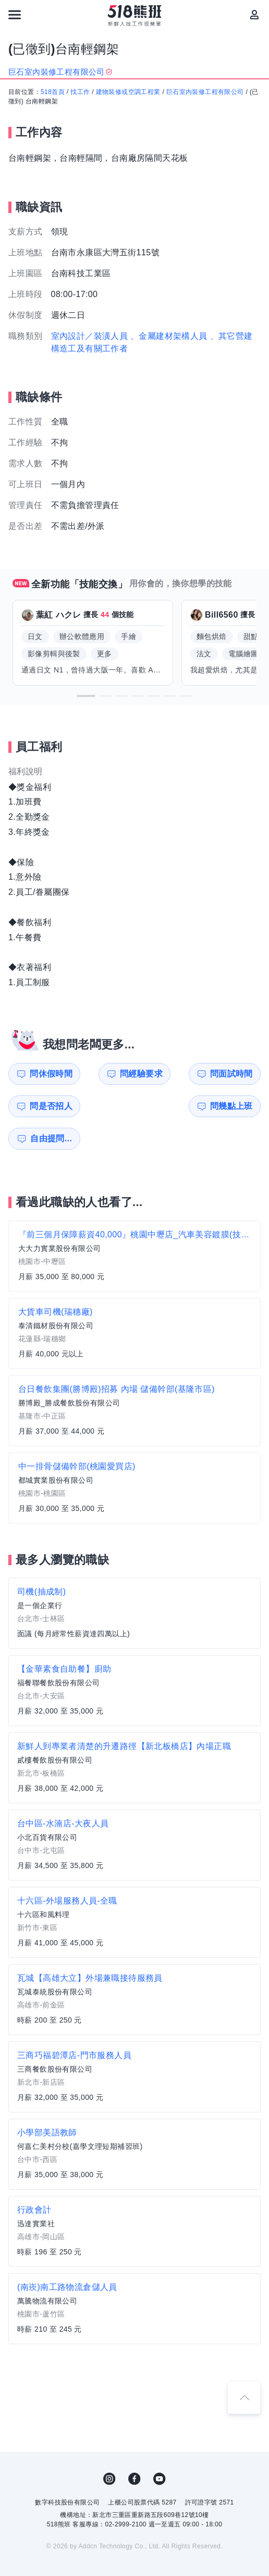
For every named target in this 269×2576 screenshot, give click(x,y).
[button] (86, 696)
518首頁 (53, 92)
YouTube (159, 2446)
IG (109, 2446)
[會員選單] (254, 14)
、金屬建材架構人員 (168, 336)
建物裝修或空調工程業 (128, 92)
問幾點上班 (44, 1106)
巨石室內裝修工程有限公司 (205, 92)
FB (134, 2446)
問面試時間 (173, 1073)
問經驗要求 (109, 1073)
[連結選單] (14, 14)
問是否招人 (238, 1073)
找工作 (80, 92)
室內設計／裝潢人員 (89, 336)
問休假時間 (44, 1073)
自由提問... (109, 1106)
